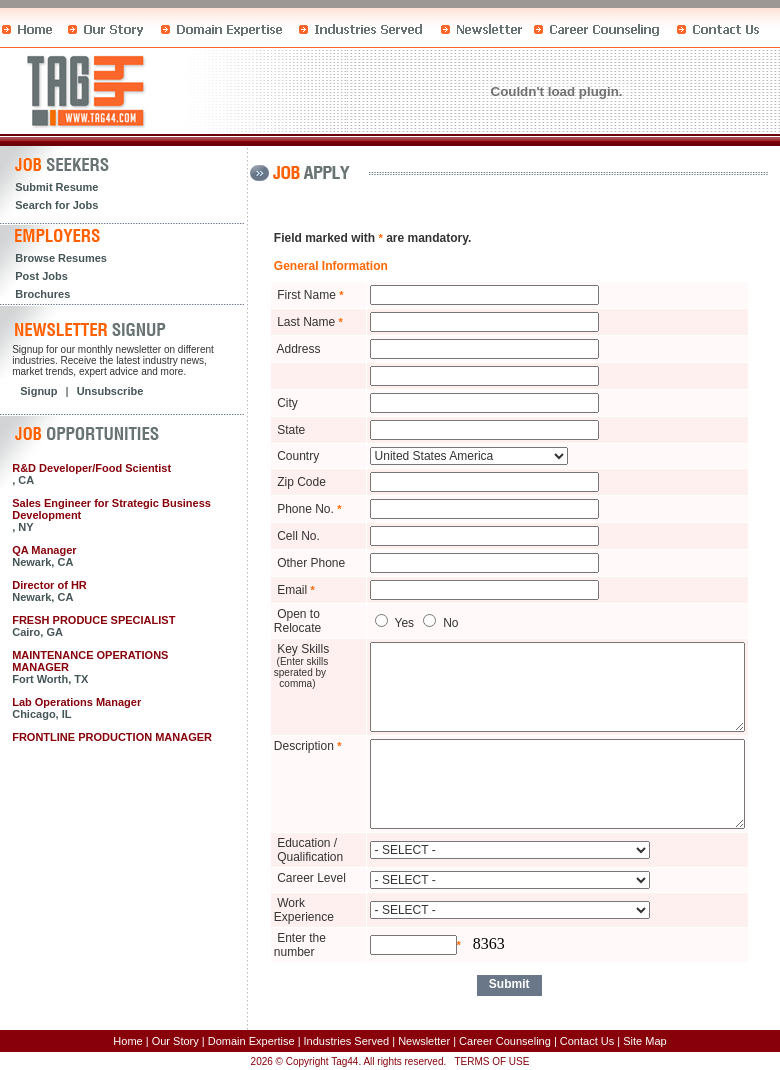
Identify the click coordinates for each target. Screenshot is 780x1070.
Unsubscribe (110, 391)
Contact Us (587, 1041)
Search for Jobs (56, 205)
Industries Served (347, 1041)
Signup (38, 391)
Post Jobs (41, 276)
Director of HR (49, 585)
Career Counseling (505, 1041)
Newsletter (424, 1041)
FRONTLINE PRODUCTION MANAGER (112, 737)
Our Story (175, 1041)
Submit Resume (56, 187)
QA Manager (44, 550)
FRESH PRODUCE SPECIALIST (93, 620)
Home (127, 1041)
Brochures (42, 294)
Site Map (644, 1041)
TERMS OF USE (491, 1061)
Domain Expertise (251, 1041)
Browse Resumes (61, 258)
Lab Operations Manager (76, 702)
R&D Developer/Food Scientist (91, 468)
